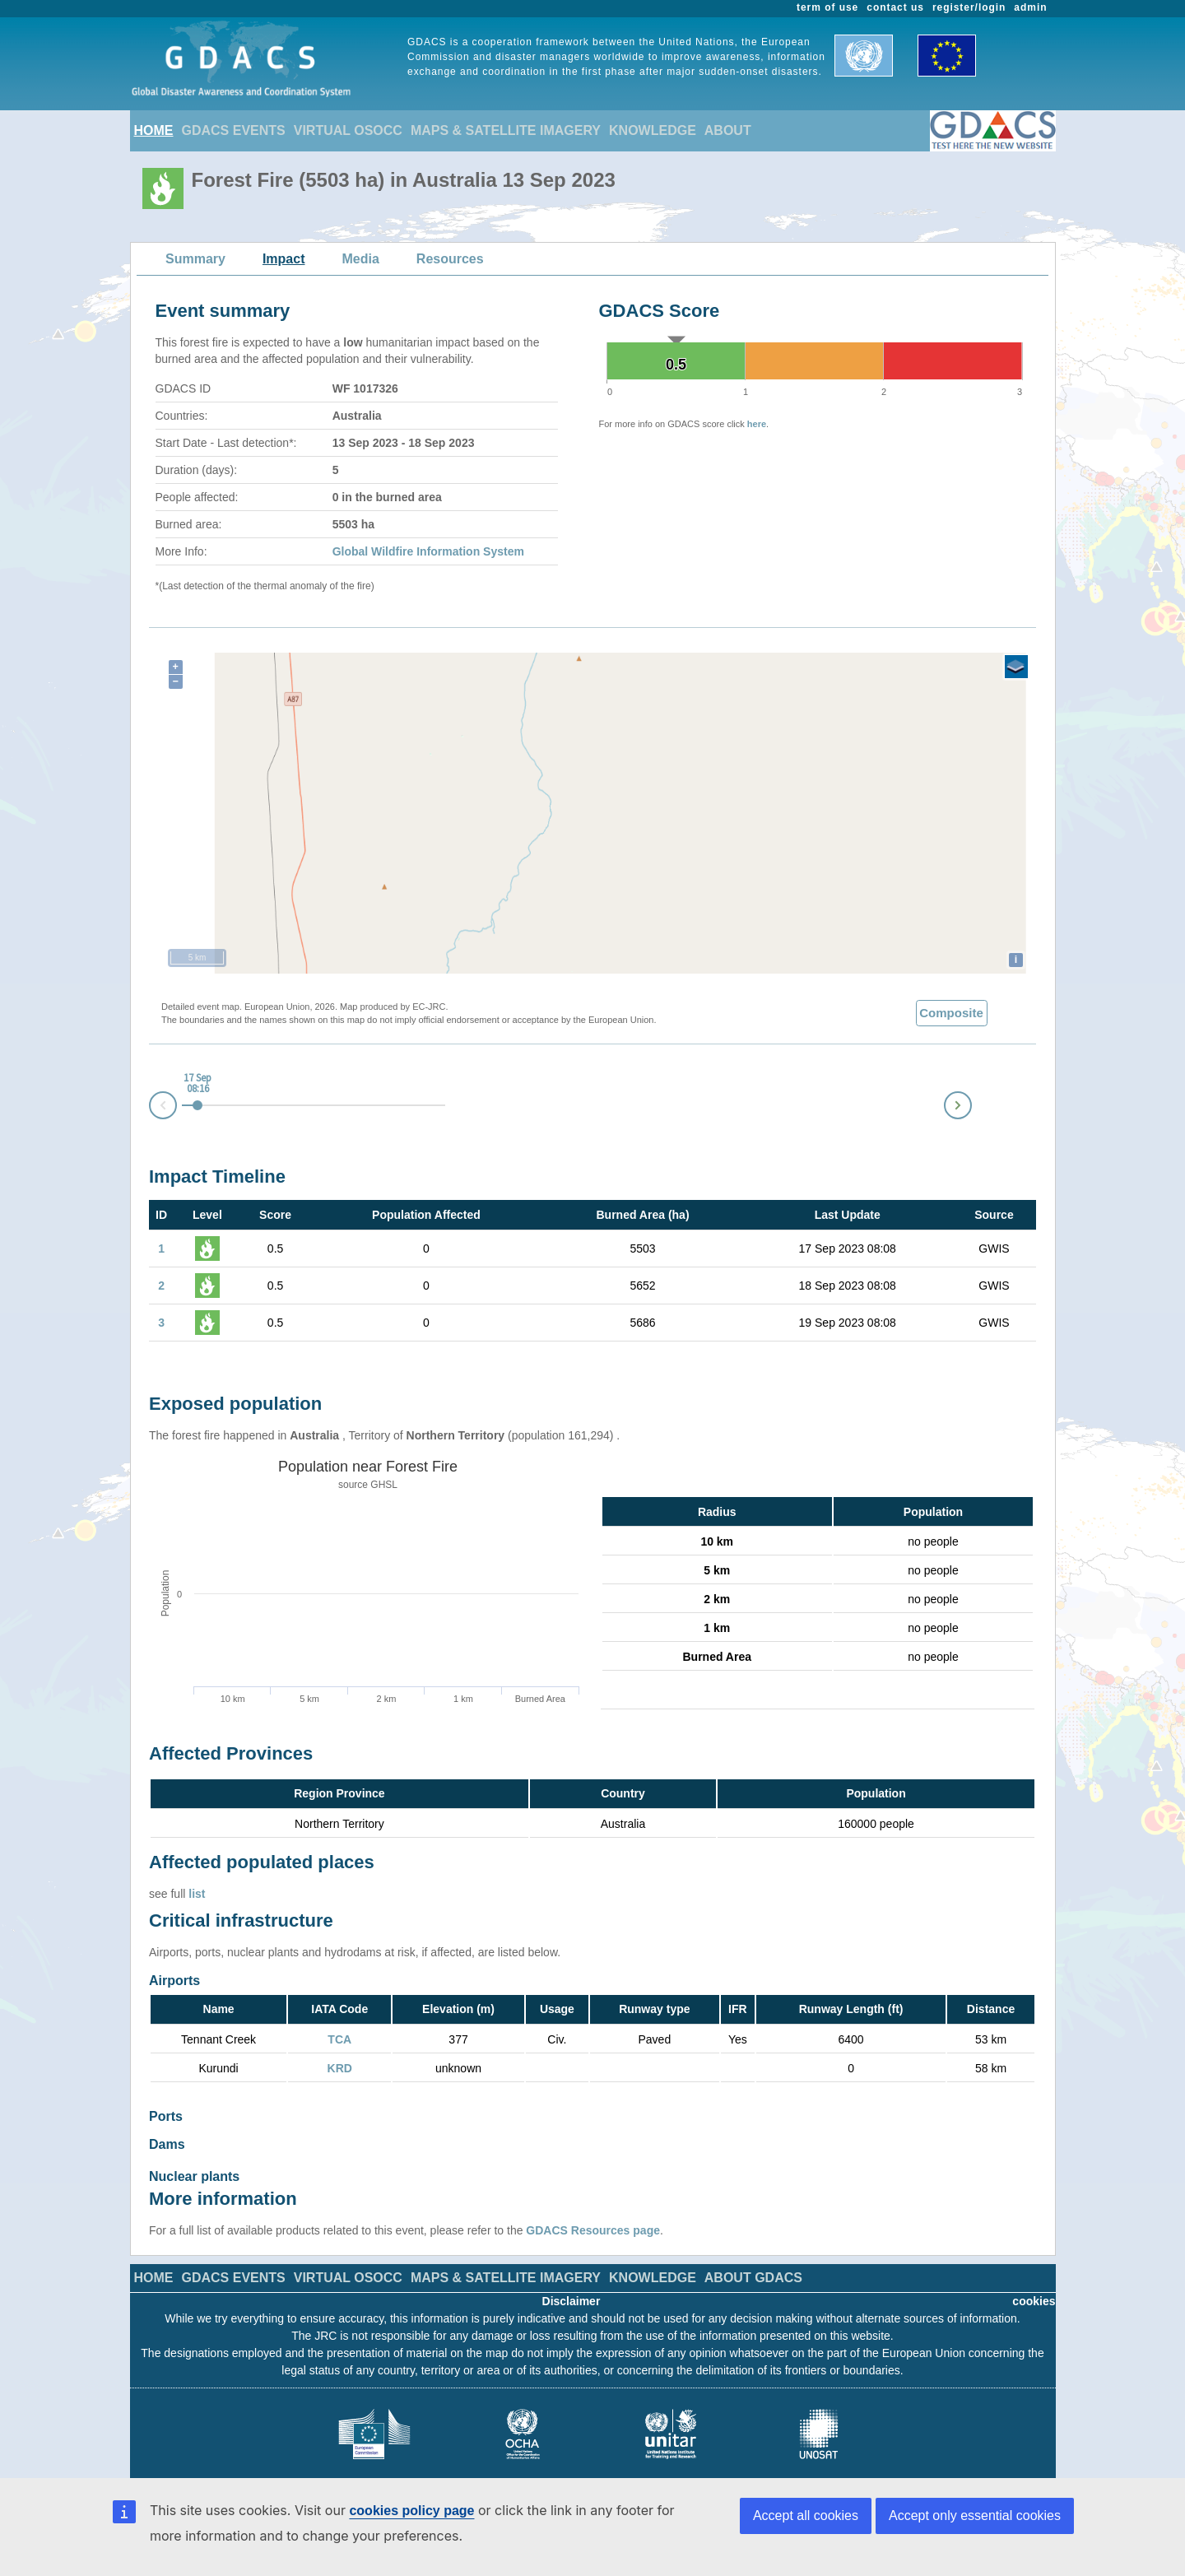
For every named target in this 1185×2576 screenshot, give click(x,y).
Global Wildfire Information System (428, 551)
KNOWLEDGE (652, 130)
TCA (339, 2039)
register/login (969, 7)
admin (1030, 7)
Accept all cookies (805, 2516)
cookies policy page (411, 2511)
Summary (195, 259)
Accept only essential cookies (975, 2516)
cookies (1033, 2284)
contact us (895, 7)
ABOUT (727, 130)
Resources (450, 259)
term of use (827, 7)
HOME (154, 130)
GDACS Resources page (593, 2213)
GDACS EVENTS (234, 130)
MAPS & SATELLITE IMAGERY (506, 130)
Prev (150, 1108)
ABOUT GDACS (753, 2261)
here (756, 424)
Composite (951, 1013)
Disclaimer (571, 2284)
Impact (284, 259)
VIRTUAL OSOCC (348, 130)
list (196, 1893)
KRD (340, 2068)
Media (360, 259)
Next (971, 1102)
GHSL (383, 1484)
